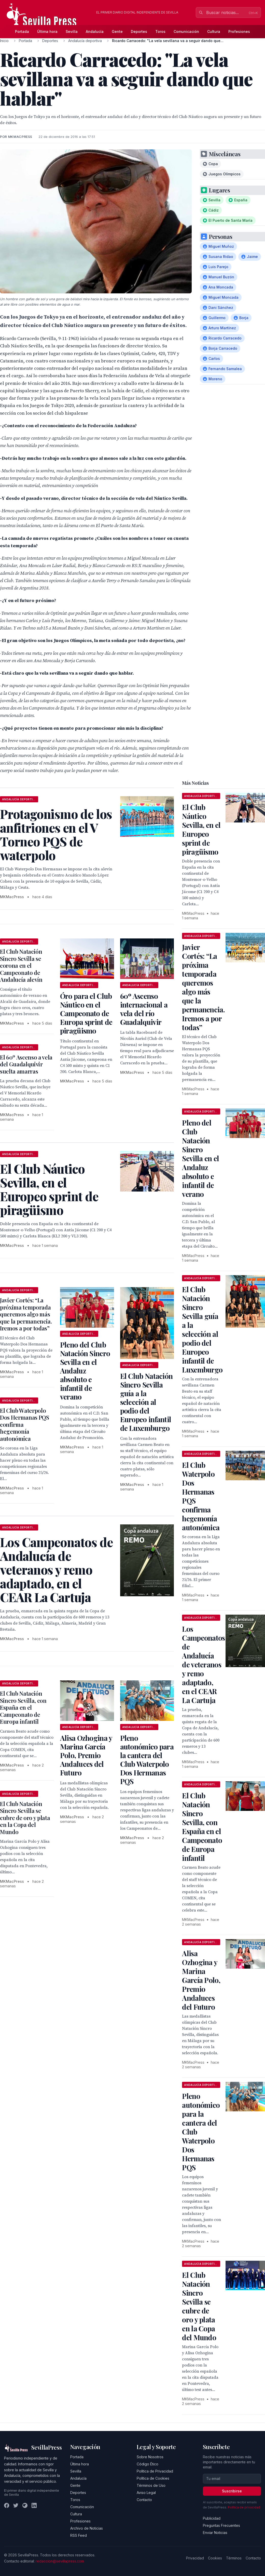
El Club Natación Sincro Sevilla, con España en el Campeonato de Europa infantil (23, 1707)
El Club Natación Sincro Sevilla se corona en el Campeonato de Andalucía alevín (21, 965)
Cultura (213, 31)
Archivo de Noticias (86, 2528)
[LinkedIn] (34, 2505)
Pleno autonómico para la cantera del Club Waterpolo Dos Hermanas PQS (147, 1759)
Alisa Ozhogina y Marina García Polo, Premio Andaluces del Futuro (86, 1755)
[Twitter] (15, 2505)
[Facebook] (6, 2505)
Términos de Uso (151, 2485)
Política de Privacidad (155, 2471)
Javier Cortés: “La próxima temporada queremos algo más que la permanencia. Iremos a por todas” (26, 1314)
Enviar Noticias (215, 2532)
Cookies (215, 2558)
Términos (234, 2558)
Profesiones (239, 31)
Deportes (139, 31)
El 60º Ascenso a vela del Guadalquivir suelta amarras (26, 1064)
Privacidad (195, 2558)
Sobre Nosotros (150, 2457)
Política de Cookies (153, 2478)
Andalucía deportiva (85, 40)
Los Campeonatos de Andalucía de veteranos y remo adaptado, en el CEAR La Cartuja (203, 1664)
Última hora (47, 31)
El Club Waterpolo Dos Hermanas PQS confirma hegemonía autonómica (200, 1496)
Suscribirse (232, 2491)
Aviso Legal (146, 2492)
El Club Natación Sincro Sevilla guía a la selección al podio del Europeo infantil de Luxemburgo (146, 1402)
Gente (117, 31)
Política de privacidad (244, 2507)
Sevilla (72, 31)
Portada (22, 31)
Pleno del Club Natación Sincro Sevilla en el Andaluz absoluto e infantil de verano (85, 1370)
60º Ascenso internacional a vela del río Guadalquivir (144, 1009)
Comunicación (186, 31)
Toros (160, 31)
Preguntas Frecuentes (221, 2525)
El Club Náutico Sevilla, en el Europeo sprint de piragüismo (201, 829)
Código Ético (147, 2464)
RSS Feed (78, 2535)
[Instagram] (24, 2505)
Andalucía (95, 31)
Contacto (144, 2499)
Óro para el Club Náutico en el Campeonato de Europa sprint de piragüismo (86, 1013)
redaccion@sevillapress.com (60, 2561)
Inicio (4, 40)
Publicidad (211, 2518)
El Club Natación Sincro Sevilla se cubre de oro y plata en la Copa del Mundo (25, 1818)
